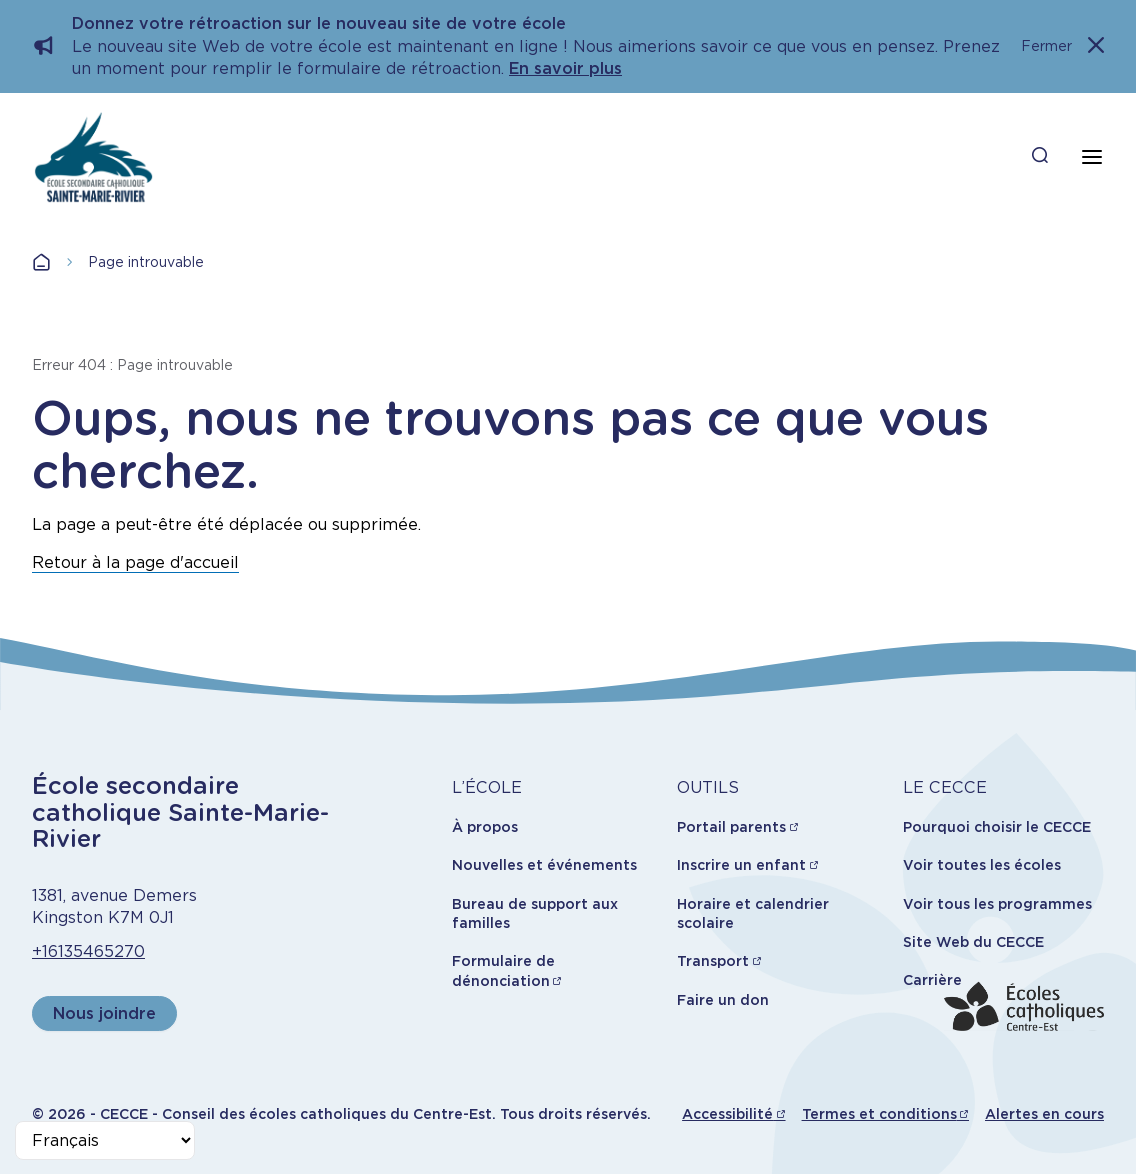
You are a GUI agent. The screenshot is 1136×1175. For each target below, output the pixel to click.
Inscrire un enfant (741, 865)
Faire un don (723, 1000)
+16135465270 (88, 951)
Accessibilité (727, 1114)
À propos (485, 827)
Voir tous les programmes (997, 904)
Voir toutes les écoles (982, 865)
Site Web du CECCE (973, 942)
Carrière (932, 980)
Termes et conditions (879, 1114)
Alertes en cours (1044, 1114)
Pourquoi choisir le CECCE (997, 827)
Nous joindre (104, 1013)
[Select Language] (105, 1140)
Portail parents (731, 827)
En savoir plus (565, 68)
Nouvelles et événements (544, 865)
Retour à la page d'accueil (135, 562)
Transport (713, 961)
